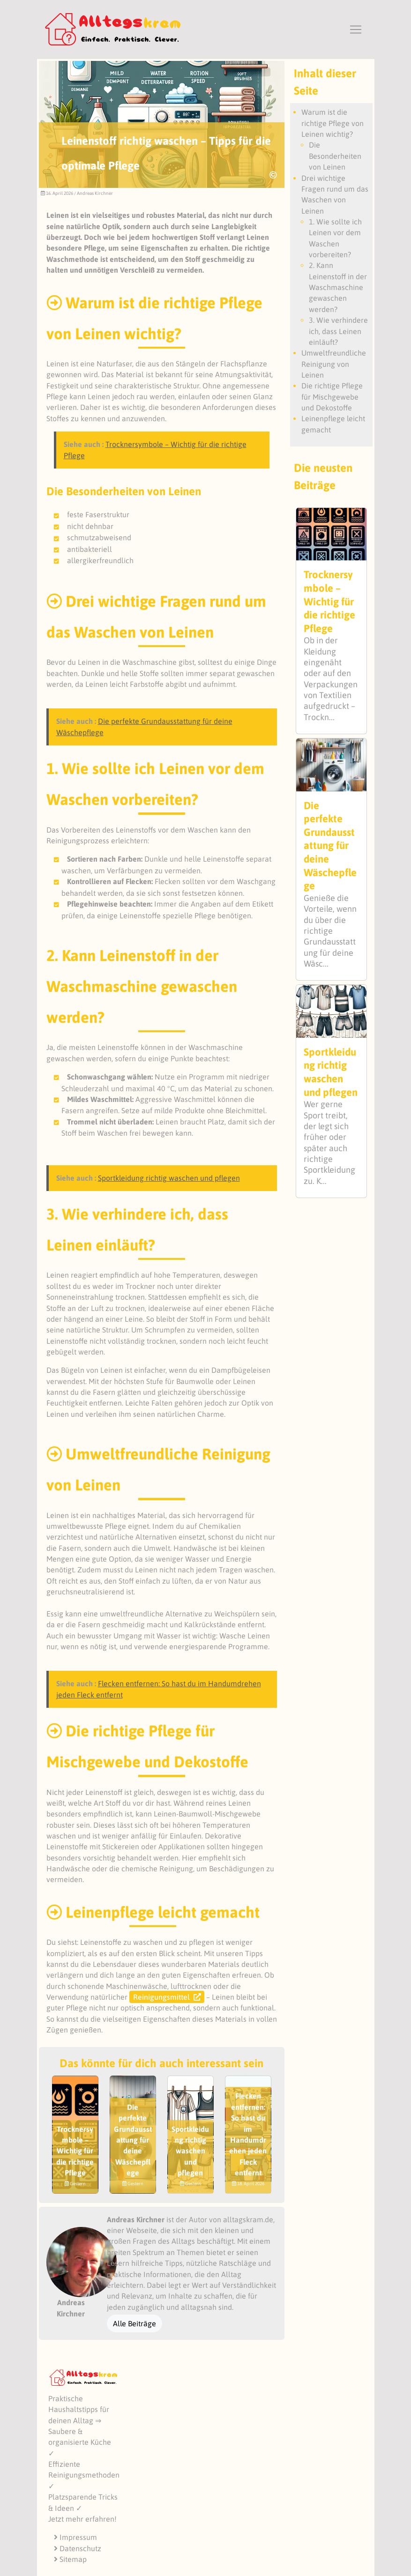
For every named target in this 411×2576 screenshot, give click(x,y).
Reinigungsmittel (161, 1997)
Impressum (75, 2537)
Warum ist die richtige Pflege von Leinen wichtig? (332, 123)
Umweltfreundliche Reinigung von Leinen (333, 364)
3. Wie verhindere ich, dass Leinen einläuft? (338, 331)
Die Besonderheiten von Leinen (335, 156)
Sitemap (70, 2559)
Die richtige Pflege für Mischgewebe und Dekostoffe (332, 396)
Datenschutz (77, 2548)
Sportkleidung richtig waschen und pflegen (169, 1178)
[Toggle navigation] (356, 29)
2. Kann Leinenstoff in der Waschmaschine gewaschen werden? (338, 287)
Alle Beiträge (134, 2323)
